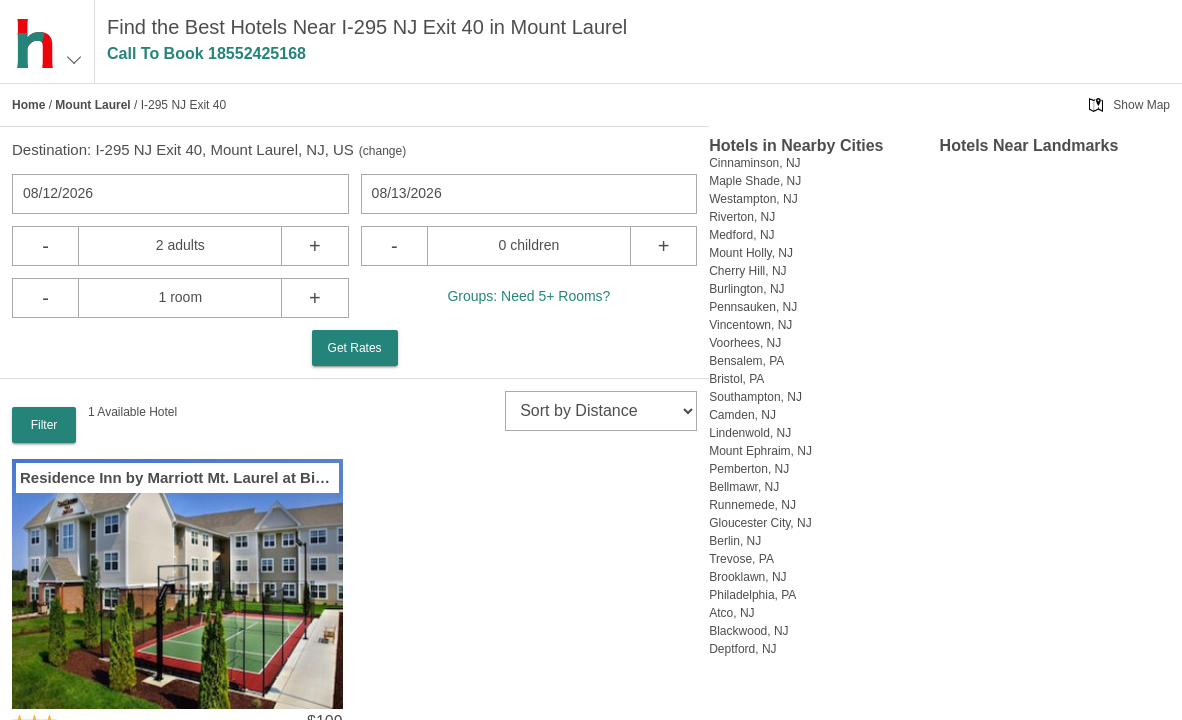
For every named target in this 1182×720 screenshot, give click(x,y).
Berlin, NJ (735, 541)
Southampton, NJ (755, 397)
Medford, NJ (741, 235)
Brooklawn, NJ (747, 577)
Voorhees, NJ (745, 343)
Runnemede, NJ (752, 505)
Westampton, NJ (753, 199)
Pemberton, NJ (749, 469)
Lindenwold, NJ (750, 433)
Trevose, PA (741, 559)
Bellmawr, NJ (744, 487)
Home (28, 105)
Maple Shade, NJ (755, 181)
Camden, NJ (742, 415)
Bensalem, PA (746, 361)
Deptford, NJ (742, 649)
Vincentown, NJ (750, 325)
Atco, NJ (731, 613)
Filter (44, 425)
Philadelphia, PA (752, 595)
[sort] (601, 411)
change (382, 151)
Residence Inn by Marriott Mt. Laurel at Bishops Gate (177, 477)
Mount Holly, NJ (751, 253)
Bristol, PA (736, 379)
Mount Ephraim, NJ (760, 451)
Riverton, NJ (742, 217)
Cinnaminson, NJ (754, 163)
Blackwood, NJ (748, 631)
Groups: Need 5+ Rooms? (528, 296)
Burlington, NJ (746, 289)
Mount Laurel (92, 105)
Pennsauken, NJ (753, 307)
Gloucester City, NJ (760, 523)
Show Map (1141, 105)
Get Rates (355, 348)
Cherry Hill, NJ (747, 271)
